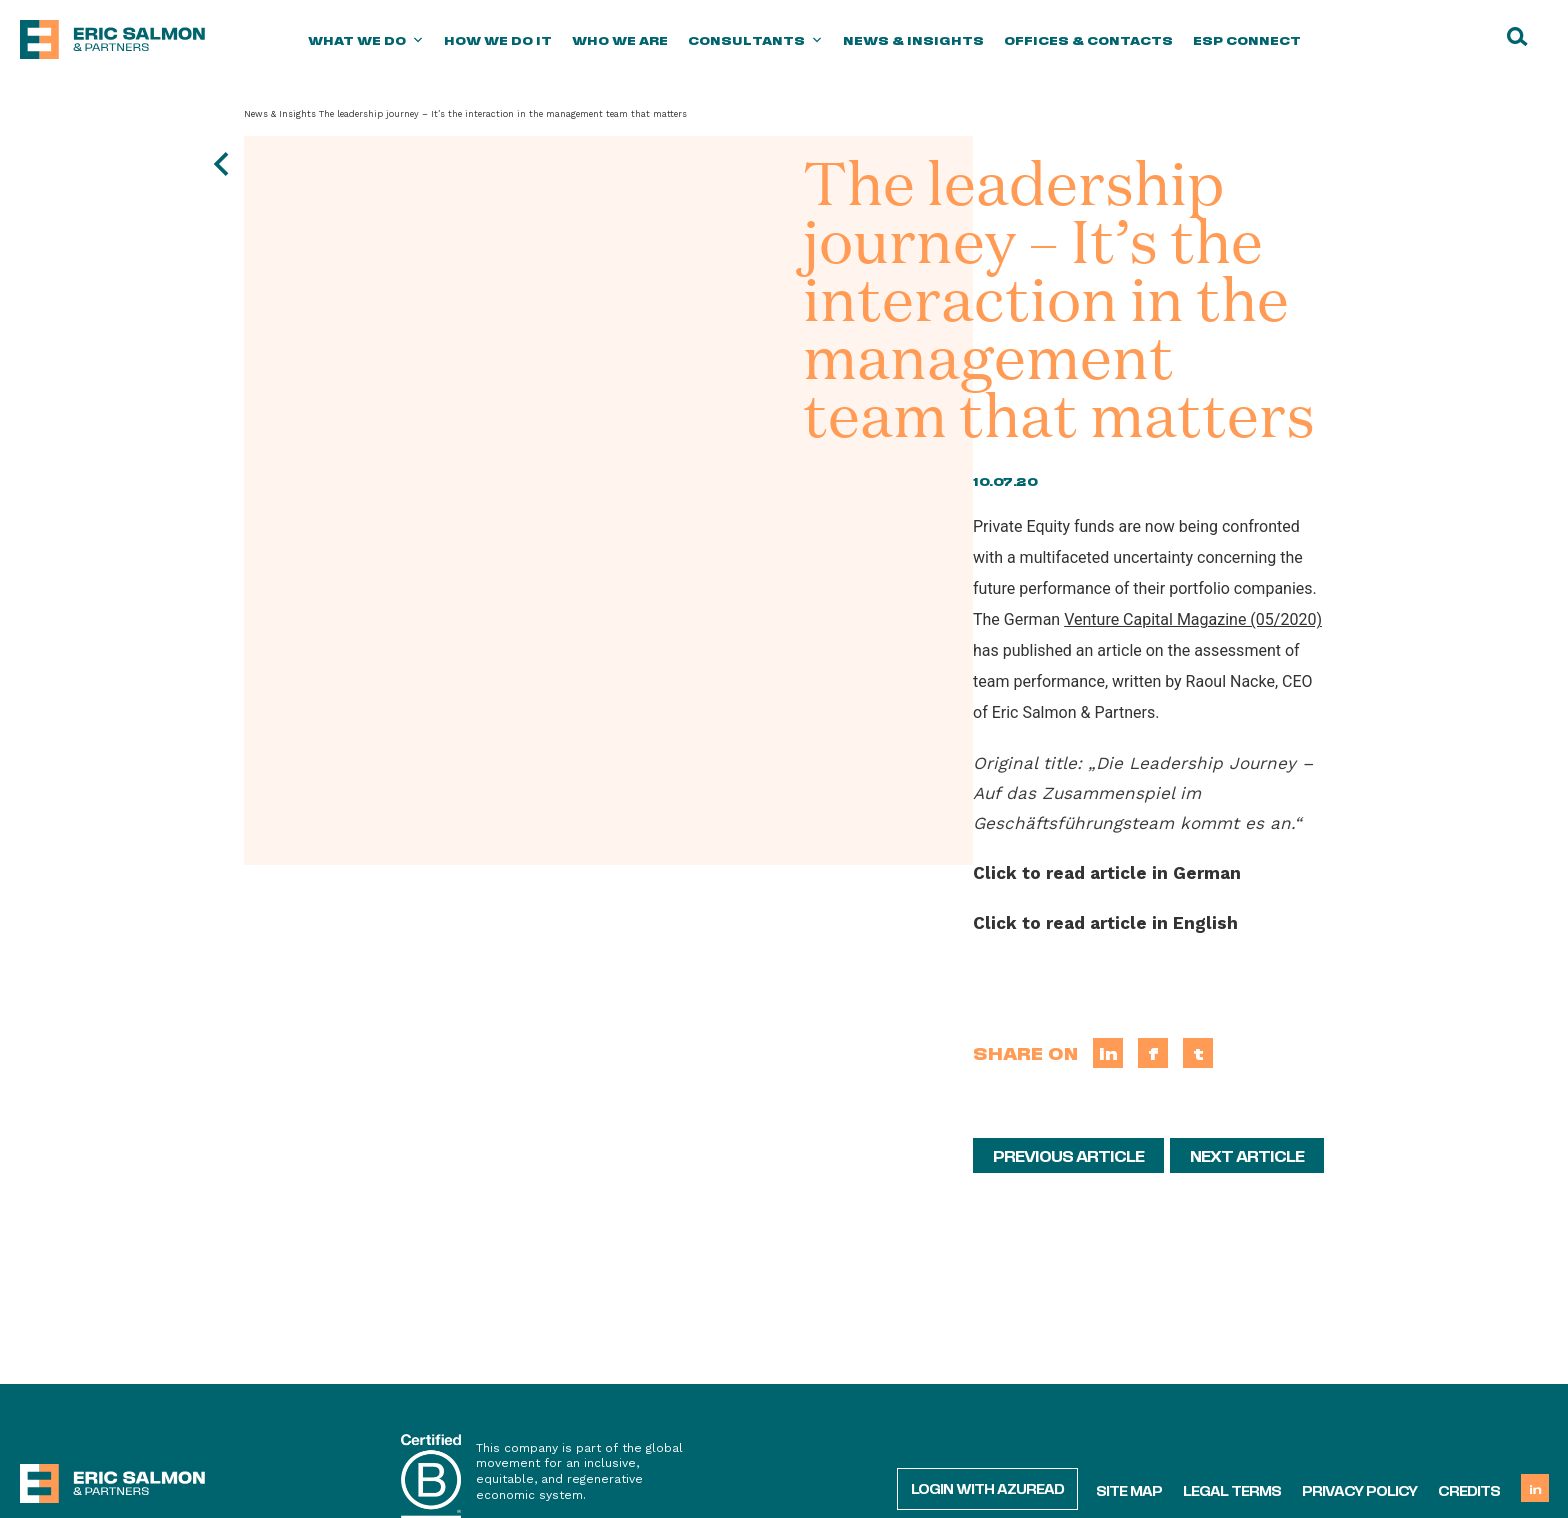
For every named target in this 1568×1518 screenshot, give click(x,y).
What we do (366, 40)
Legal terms (1232, 1490)
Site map (1129, 1490)
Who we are (620, 40)
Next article (1247, 1155)
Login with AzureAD (987, 1488)
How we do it (498, 40)
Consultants (755, 40)
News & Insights (913, 40)
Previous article (1068, 1155)
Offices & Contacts (1088, 40)
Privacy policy (1359, 1490)
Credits (1469, 1490)
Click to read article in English (1105, 923)
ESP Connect (1247, 40)
